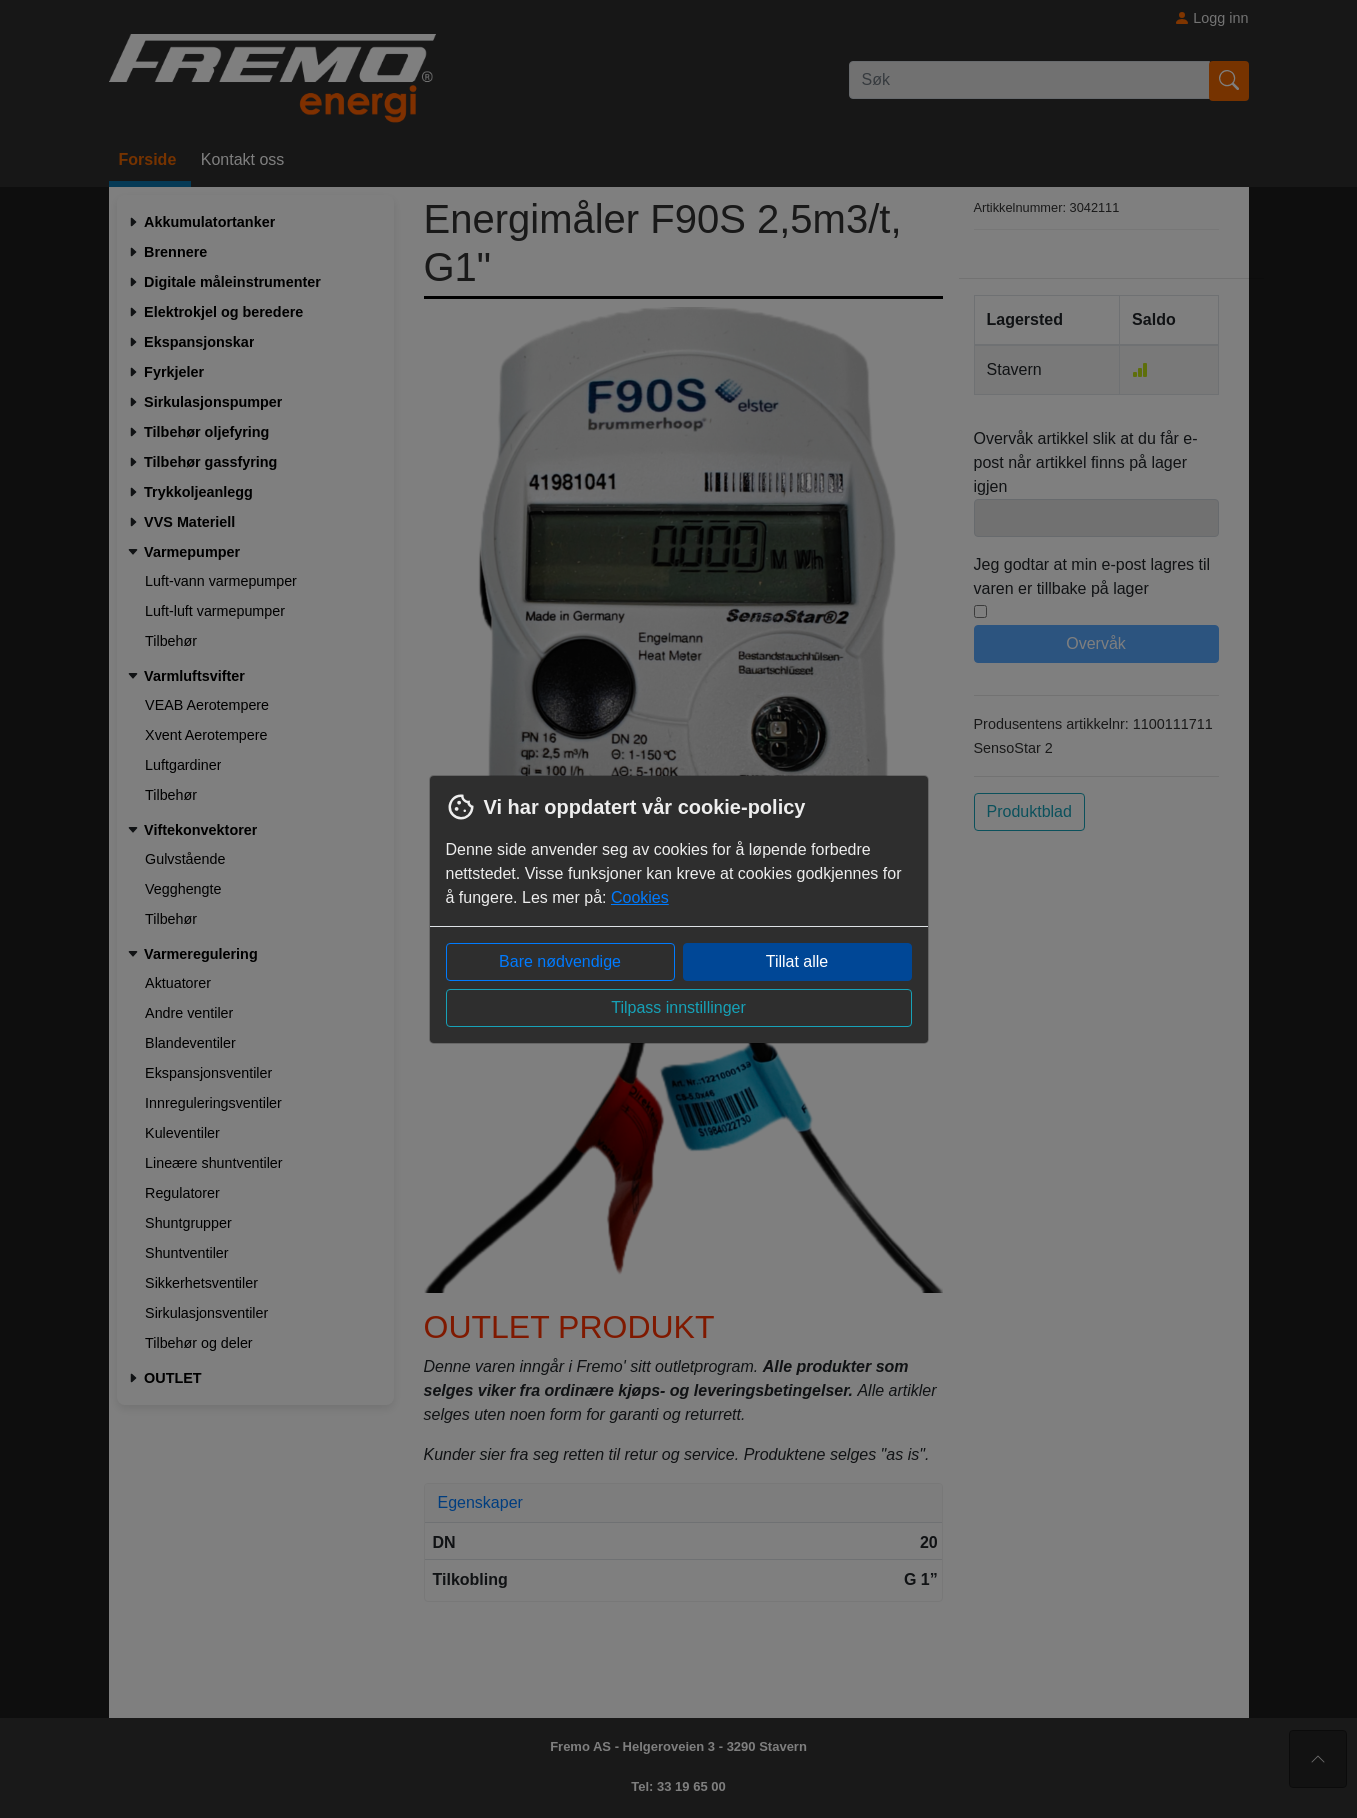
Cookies (640, 897)
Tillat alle (797, 961)
